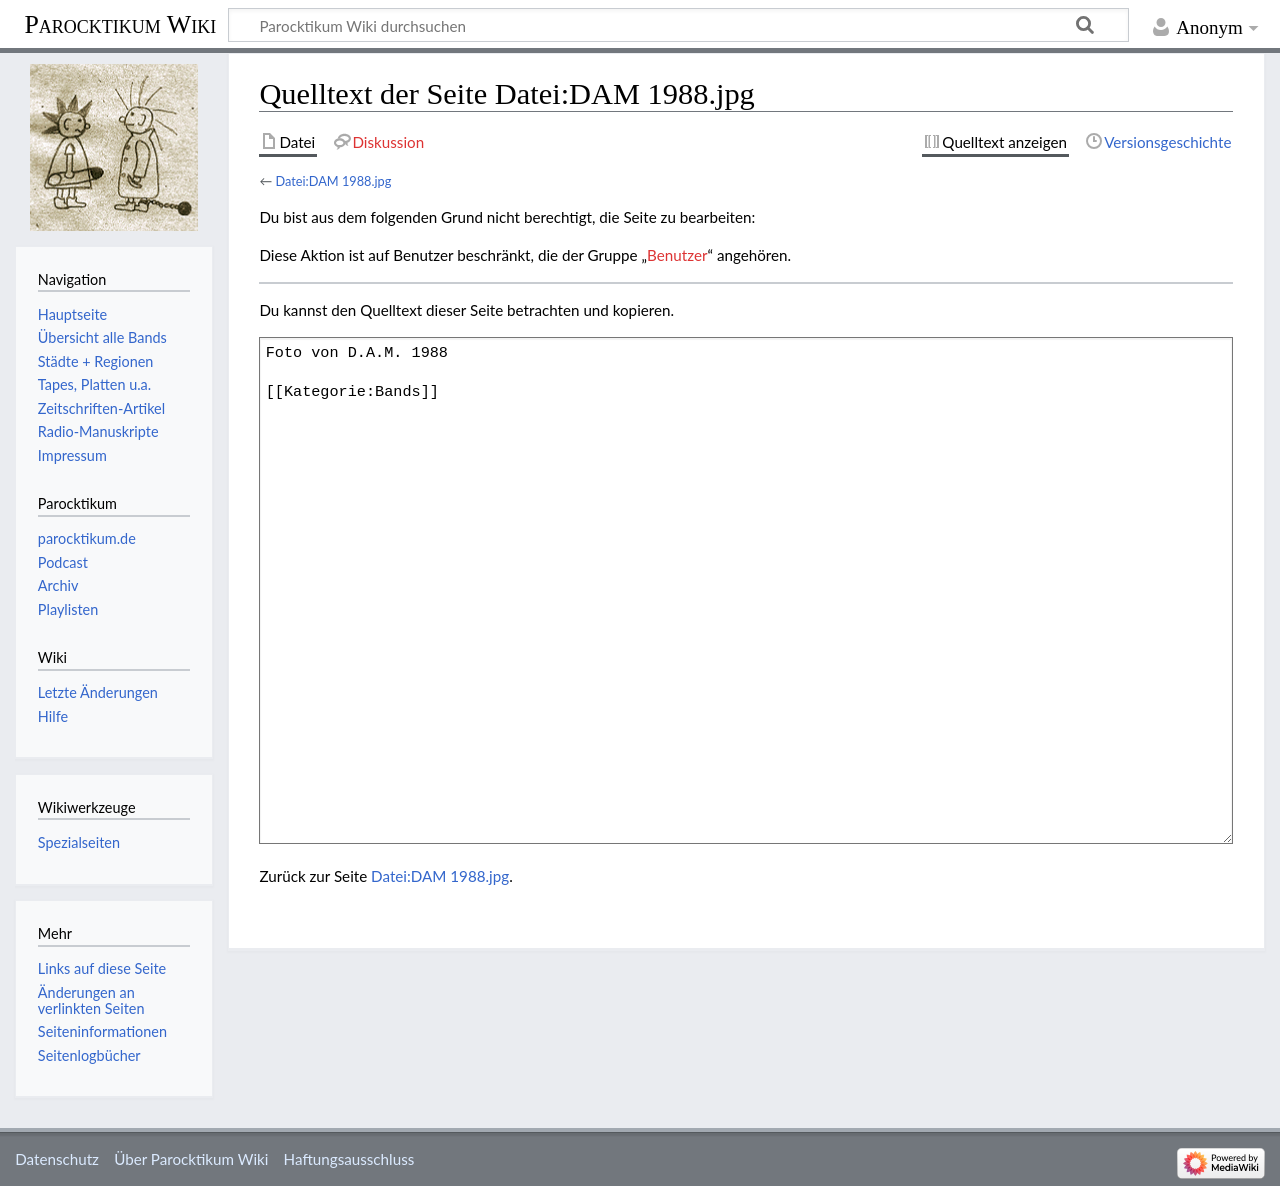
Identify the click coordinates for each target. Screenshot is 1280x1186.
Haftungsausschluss (349, 1159)
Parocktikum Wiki (120, 23)
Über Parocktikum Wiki (191, 1159)
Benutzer (677, 255)
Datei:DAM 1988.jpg (333, 181)
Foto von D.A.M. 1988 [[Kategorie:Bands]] (746, 590)
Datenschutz (57, 1159)
